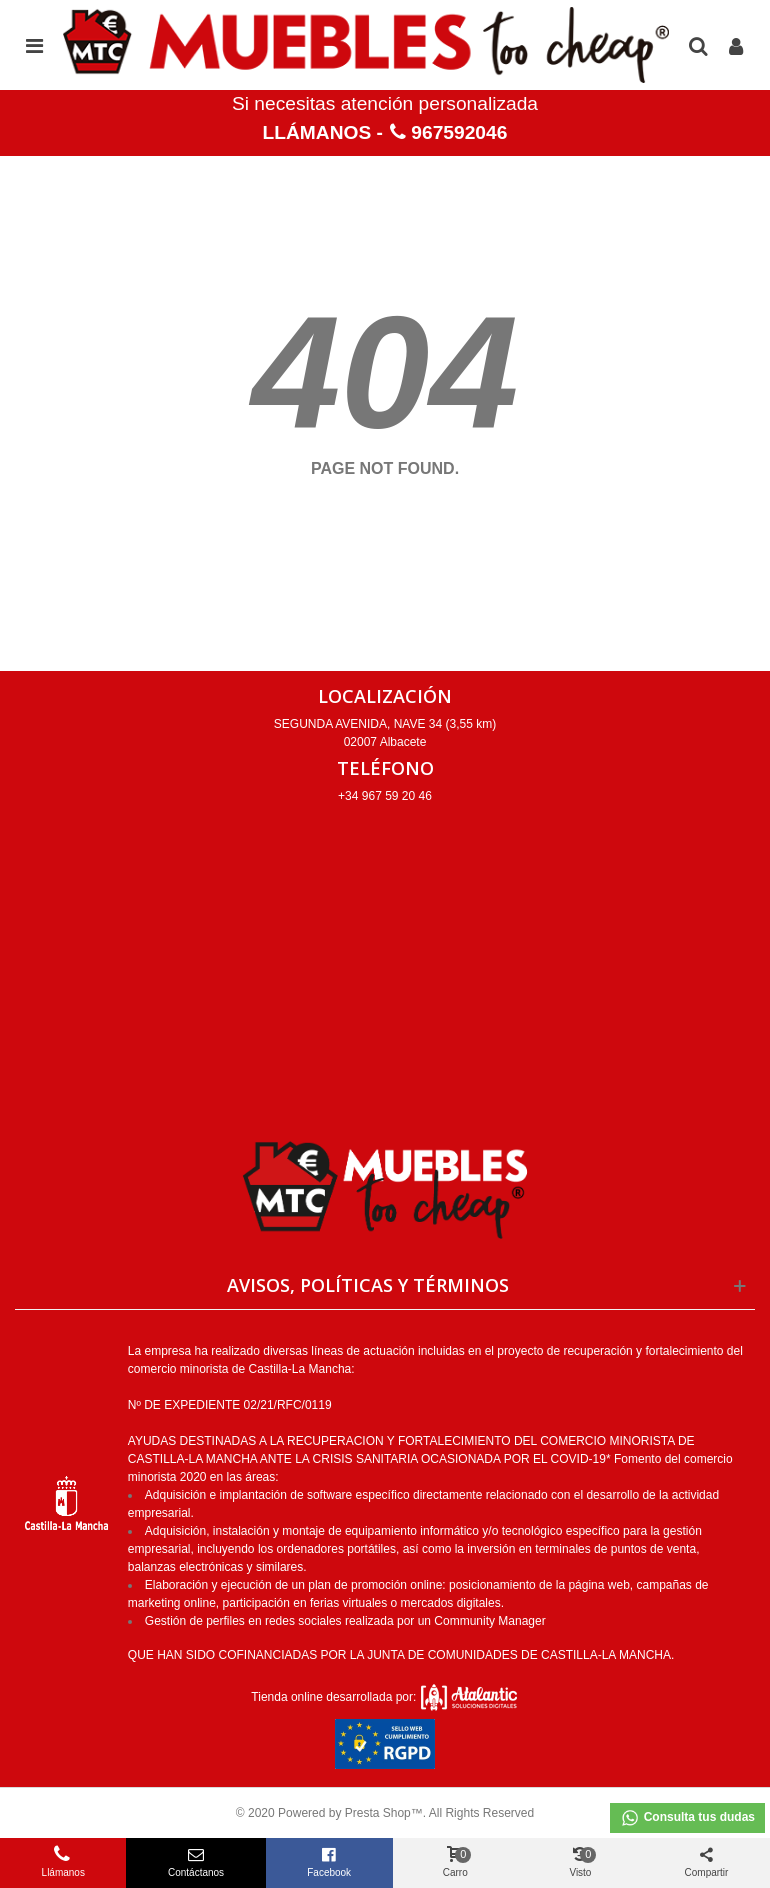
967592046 (459, 132)
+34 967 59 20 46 (385, 796)
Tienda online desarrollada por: (384, 1697)
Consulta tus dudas (687, 1818)
